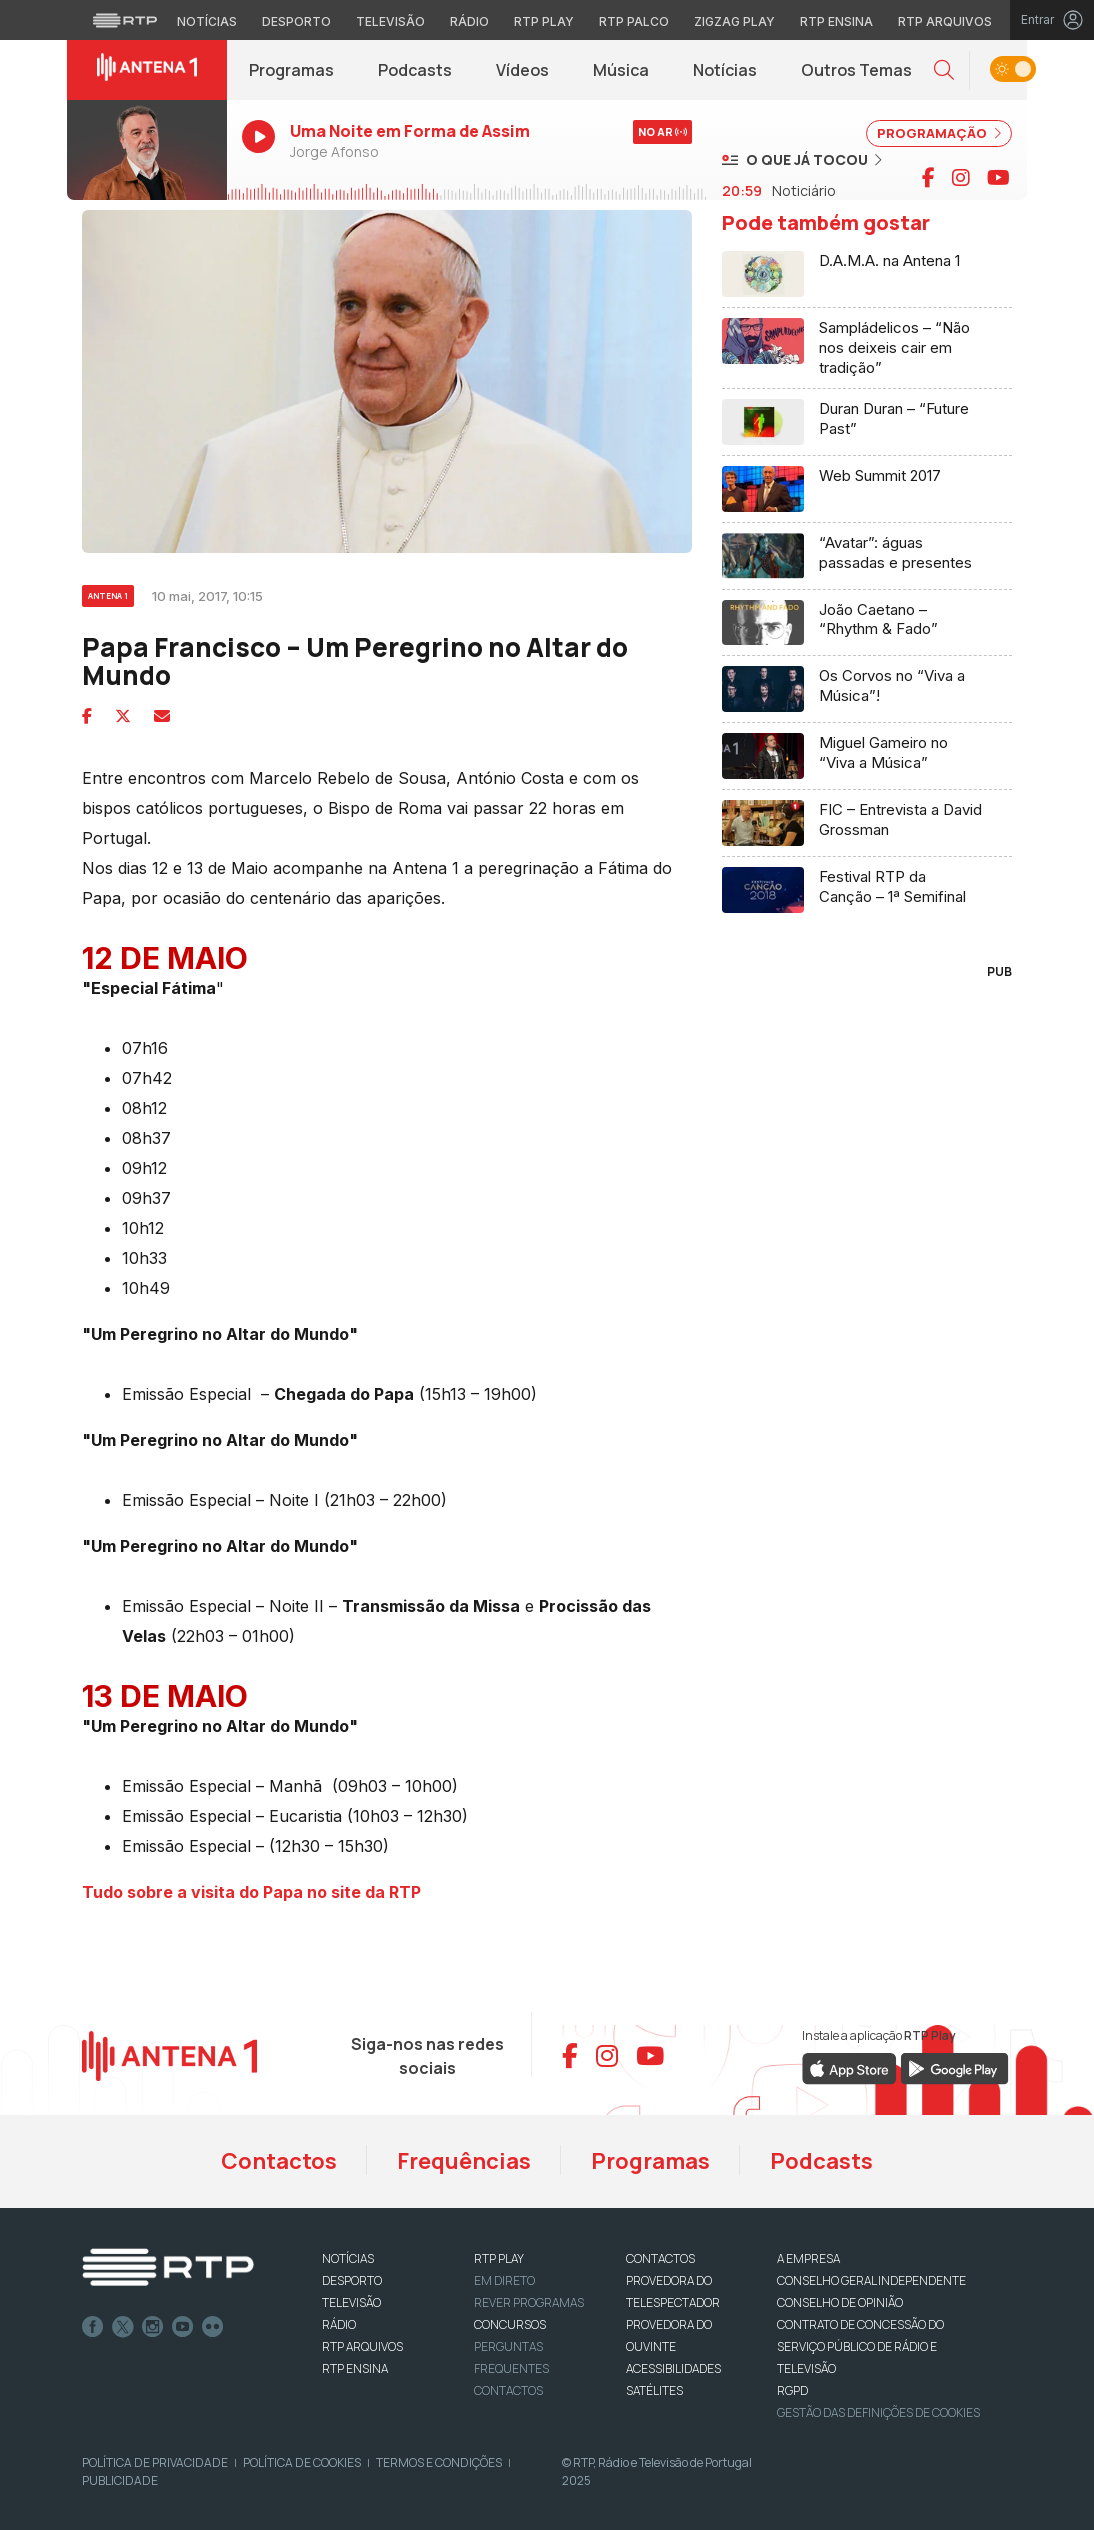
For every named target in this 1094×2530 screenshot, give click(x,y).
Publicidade (120, 2480)
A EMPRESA (808, 2258)
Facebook (93, 2327)
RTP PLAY (499, 2258)
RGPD (792, 2390)
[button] (944, 70)
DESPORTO (352, 2280)
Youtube (183, 2327)
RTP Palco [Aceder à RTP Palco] (634, 21)
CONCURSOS (510, 2324)
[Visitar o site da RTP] (125, 20)
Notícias (725, 70)
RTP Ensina (355, 2368)
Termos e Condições (439, 2462)
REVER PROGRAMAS (529, 2302)
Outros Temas (856, 70)
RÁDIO (339, 2324)
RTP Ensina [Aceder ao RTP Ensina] (836, 21)
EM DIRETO (504, 2280)
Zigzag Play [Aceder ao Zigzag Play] (734, 21)
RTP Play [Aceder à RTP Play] (544, 21)
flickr (213, 2327)
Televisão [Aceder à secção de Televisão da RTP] (390, 21)
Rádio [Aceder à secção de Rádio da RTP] (469, 21)
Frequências (464, 2161)
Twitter (123, 2327)
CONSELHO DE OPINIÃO (840, 2302)
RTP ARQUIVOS (362, 2346)
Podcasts (415, 70)
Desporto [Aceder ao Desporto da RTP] (296, 21)
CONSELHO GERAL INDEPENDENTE (871, 2280)
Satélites (654, 2390)
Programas (291, 70)
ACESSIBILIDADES (673, 2368)
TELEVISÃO (351, 2302)
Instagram (153, 2327)
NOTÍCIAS (348, 2258)
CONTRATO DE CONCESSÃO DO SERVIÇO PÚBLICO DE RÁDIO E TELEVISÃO (860, 2346)
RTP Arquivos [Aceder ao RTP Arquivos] (945, 21)
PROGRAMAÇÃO (939, 133)
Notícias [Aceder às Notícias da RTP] (207, 21)
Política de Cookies (302, 2462)
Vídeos (522, 70)
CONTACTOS (660, 2258)
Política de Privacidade (155, 2462)
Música (621, 70)
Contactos (279, 2161)
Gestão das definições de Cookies (878, 2412)
